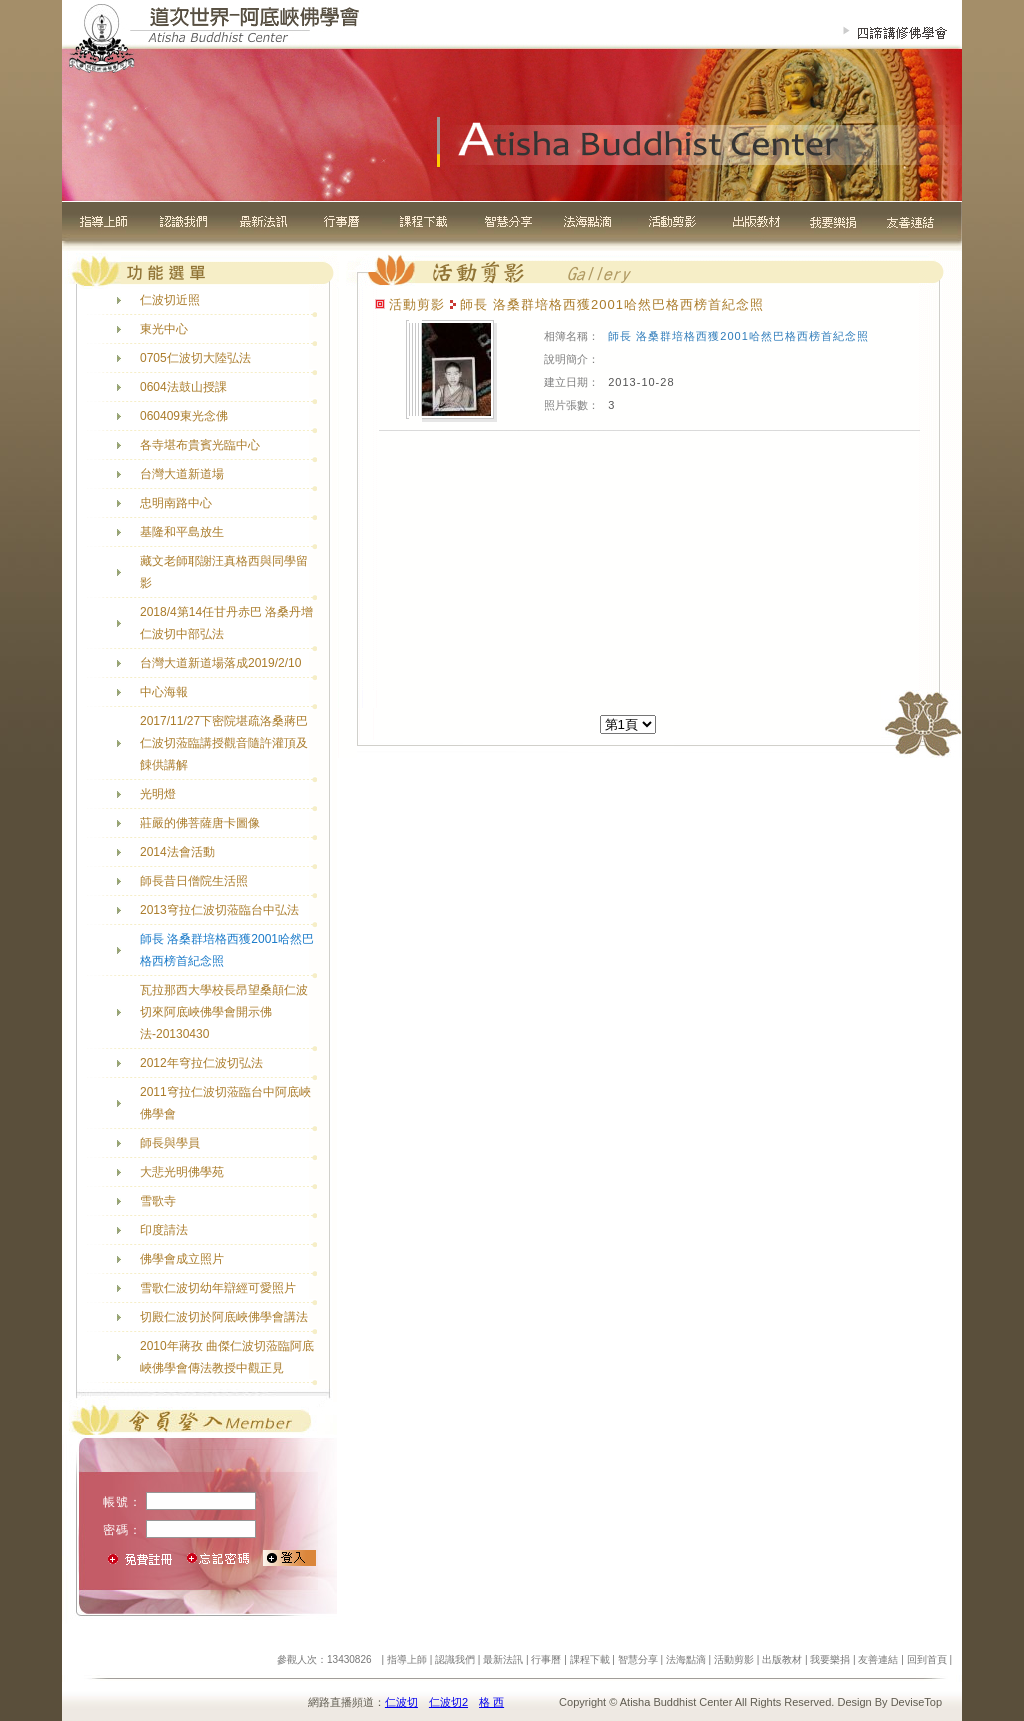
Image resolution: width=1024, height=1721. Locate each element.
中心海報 (164, 692)
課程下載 (590, 1659)
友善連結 (878, 1659)
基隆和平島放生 (182, 532)
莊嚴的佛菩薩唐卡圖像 (200, 823)
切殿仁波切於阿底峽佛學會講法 (224, 1317)
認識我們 (455, 1659)
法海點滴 (686, 1659)
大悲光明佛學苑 (182, 1172)
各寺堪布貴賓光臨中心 (200, 445)
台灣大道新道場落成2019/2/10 (220, 663)
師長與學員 (170, 1143)
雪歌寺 (158, 1201)
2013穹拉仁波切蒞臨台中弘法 (219, 910)
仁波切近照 (170, 300)
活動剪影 (734, 1659)
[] (628, 724)
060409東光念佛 (184, 416)
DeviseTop (916, 1702)
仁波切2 (448, 1702)
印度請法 (164, 1230)
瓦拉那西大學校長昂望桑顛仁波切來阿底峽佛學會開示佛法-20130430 (224, 1012)
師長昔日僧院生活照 (194, 881)
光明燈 (158, 794)
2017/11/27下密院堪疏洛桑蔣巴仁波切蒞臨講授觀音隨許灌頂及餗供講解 (224, 743)
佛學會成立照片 (182, 1259)
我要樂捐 (830, 1659)
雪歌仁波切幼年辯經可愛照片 (218, 1288)
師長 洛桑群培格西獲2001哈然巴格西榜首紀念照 (738, 336)
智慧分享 (638, 1659)
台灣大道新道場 (182, 474)
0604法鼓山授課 (183, 387)
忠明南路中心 (176, 503)
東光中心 (164, 329)
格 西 (491, 1702)
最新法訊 (503, 1659)
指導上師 (407, 1659)
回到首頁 (927, 1659)
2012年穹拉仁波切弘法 (201, 1063)
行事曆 (546, 1659)
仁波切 (401, 1702)
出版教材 (782, 1659)
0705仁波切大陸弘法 (195, 358)
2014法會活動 (177, 852)
